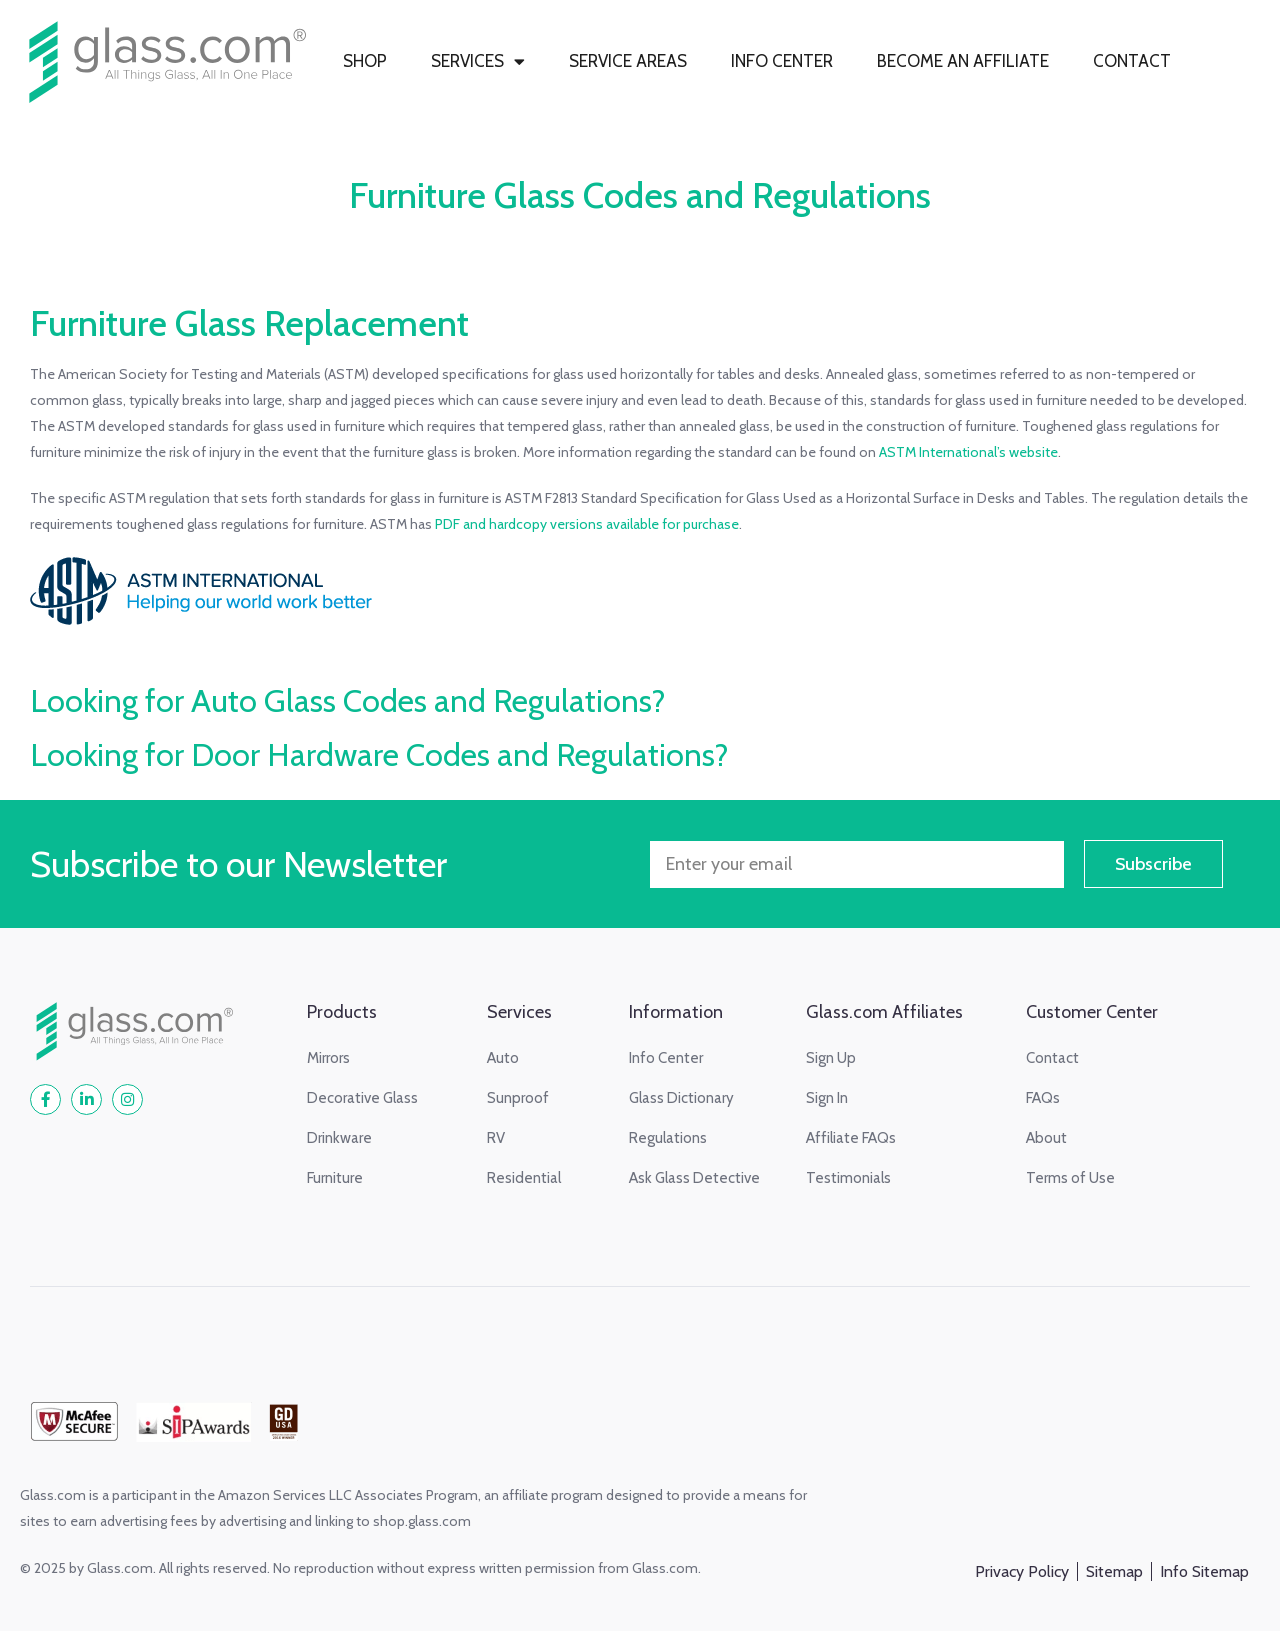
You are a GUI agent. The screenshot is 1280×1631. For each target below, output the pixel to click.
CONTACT (1132, 61)
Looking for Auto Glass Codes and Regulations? (348, 700)
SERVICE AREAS (628, 61)
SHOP (365, 61)
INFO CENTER (782, 61)
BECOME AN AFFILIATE (963, 61)
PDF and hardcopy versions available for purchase (587, 524)
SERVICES (478, 61)
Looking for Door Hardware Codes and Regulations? (379, 754)
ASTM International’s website (968, 452)
